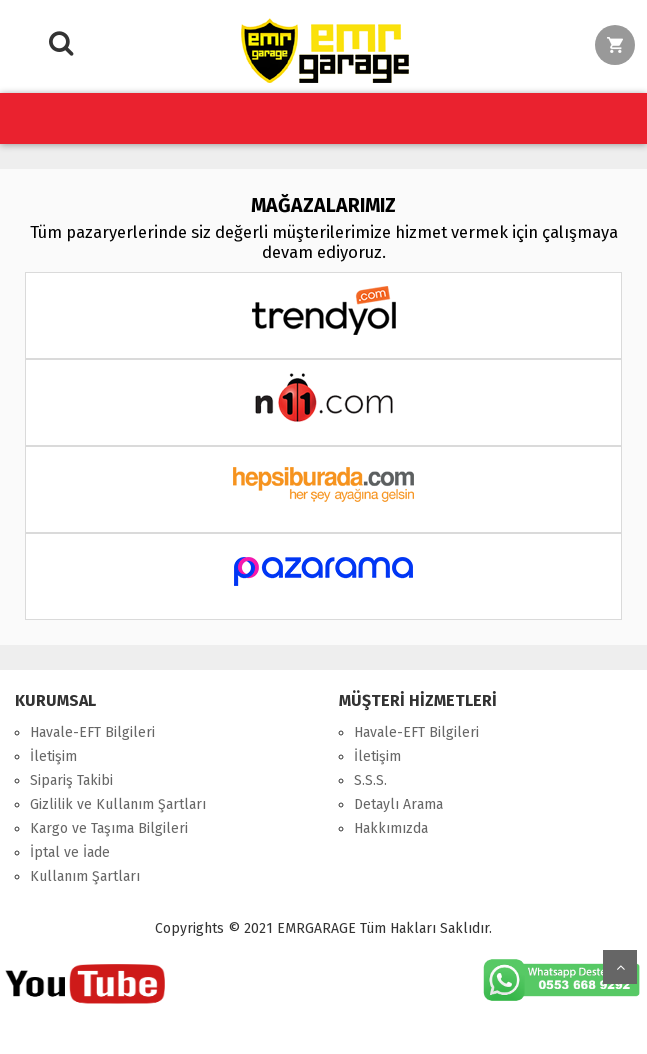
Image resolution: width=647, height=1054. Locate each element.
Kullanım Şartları (85, 876)
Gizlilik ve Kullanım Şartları (118, 804)
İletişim (53, 756)
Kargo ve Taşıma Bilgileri (109, 828)
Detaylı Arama (398, 804)
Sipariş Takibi (71, 780)
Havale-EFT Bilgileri (92, 732)
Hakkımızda (391, 828)
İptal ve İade (70, 852)
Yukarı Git (620, 967)
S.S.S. (370, 780)
